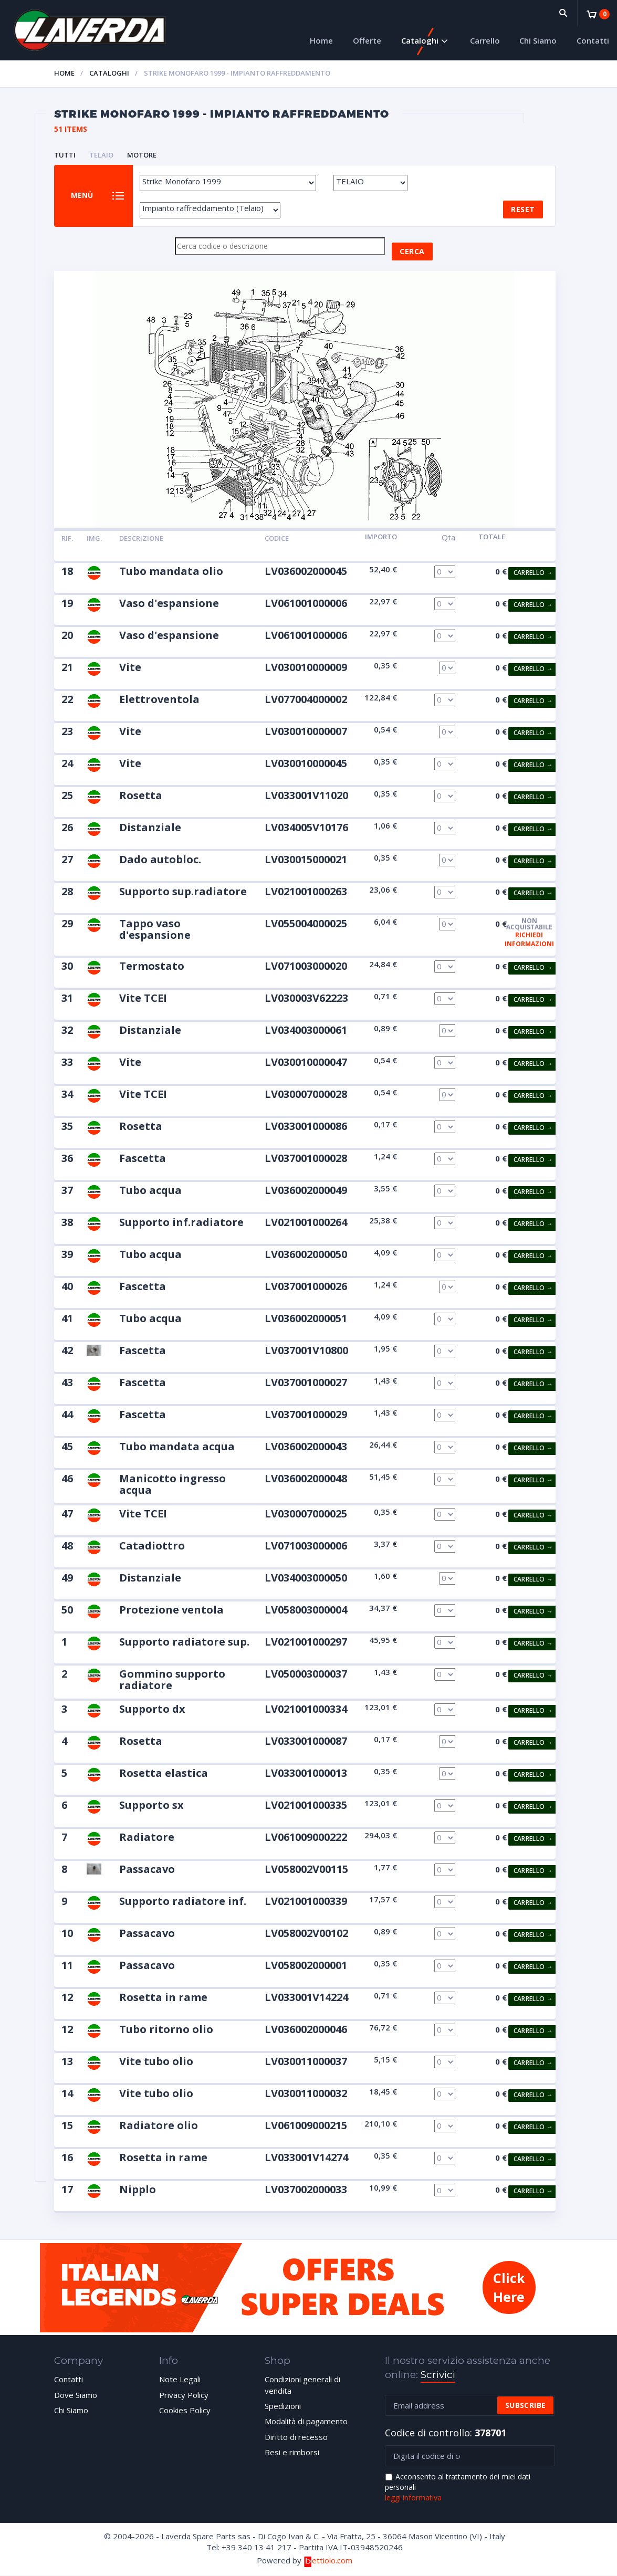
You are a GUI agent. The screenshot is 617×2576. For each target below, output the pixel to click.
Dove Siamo (75, 2395)
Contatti (593, 40)
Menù (82, 196)
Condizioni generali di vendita (302, 2385)
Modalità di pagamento (306, 2421)
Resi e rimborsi (292, 2452)
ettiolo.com (328, 2560)
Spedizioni (283, 2406)
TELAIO (101, 155)
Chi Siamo (538, 40)
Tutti (65, 155)
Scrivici (438, 2375)
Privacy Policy (183, 2395)
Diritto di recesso (296, 2437)
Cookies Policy (185, 2410)
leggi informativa (413, 2497)
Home (321, 40)
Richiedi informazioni (529, 939)
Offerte (367, 40)
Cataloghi (419, 40)
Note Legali (180, 2379)
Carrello (485, 40)
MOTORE (141, 155)
